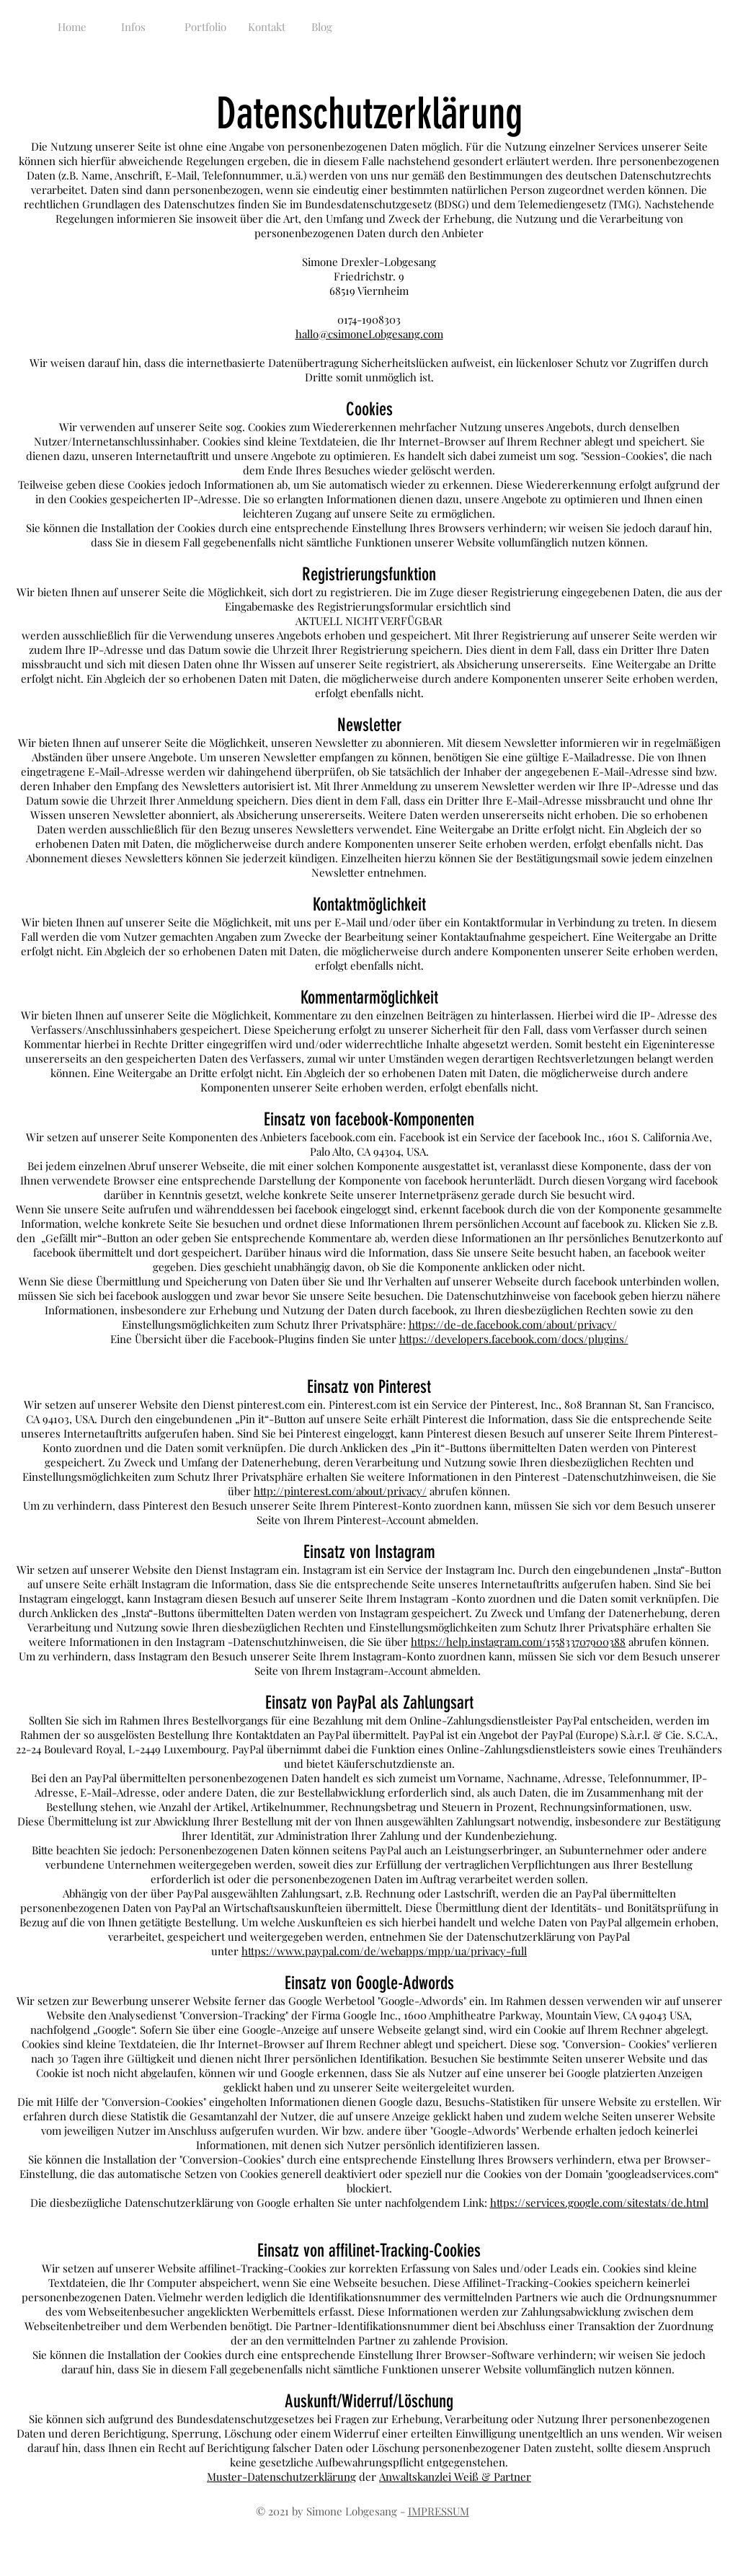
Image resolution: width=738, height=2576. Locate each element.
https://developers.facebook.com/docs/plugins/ (513, 1339)
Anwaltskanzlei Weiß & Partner (455, 2476)
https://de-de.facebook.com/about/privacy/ (513, 1324)
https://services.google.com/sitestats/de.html (599, 2202)
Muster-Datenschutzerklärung (281, 2476)
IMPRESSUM (438, 2511)
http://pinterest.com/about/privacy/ (340, 1491)
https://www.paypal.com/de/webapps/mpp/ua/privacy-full (384, 1951)
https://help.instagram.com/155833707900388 (518, 1641)
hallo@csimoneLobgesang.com (369, 334)
